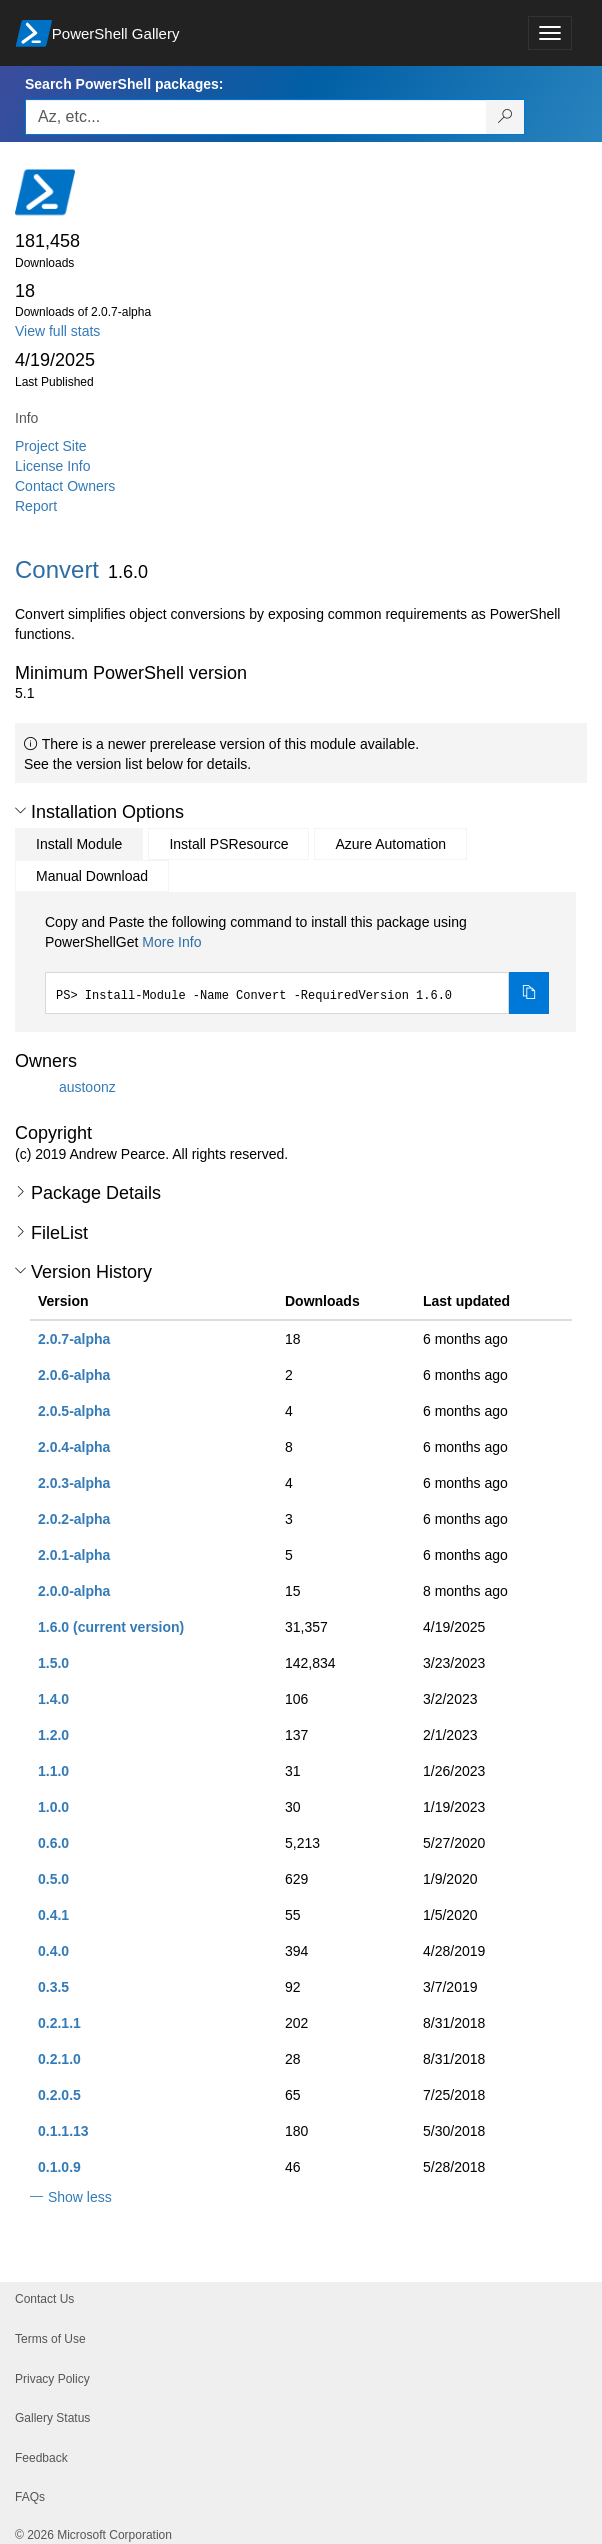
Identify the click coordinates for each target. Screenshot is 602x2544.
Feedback (41, 2458)
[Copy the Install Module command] (529, 993)
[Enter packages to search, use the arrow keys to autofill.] (256, 117)
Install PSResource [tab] (228, 844)
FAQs (30, 2497)
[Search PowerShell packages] (505, 117)
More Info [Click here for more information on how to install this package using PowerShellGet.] (171, 942)
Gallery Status (52, 2418)
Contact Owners (65, 486)
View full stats (57, 331)
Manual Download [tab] (92, 876)
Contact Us (44, 2299)
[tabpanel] (297, 963)
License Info (53, 466)
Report (36, 506)
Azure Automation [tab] (390, 844)
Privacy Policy (52, 2379)
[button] (20, 811)
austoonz (87, 1087)
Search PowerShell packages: (124, 84)
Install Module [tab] (79, 844)
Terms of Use (50, 2339)
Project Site (51, 446)
